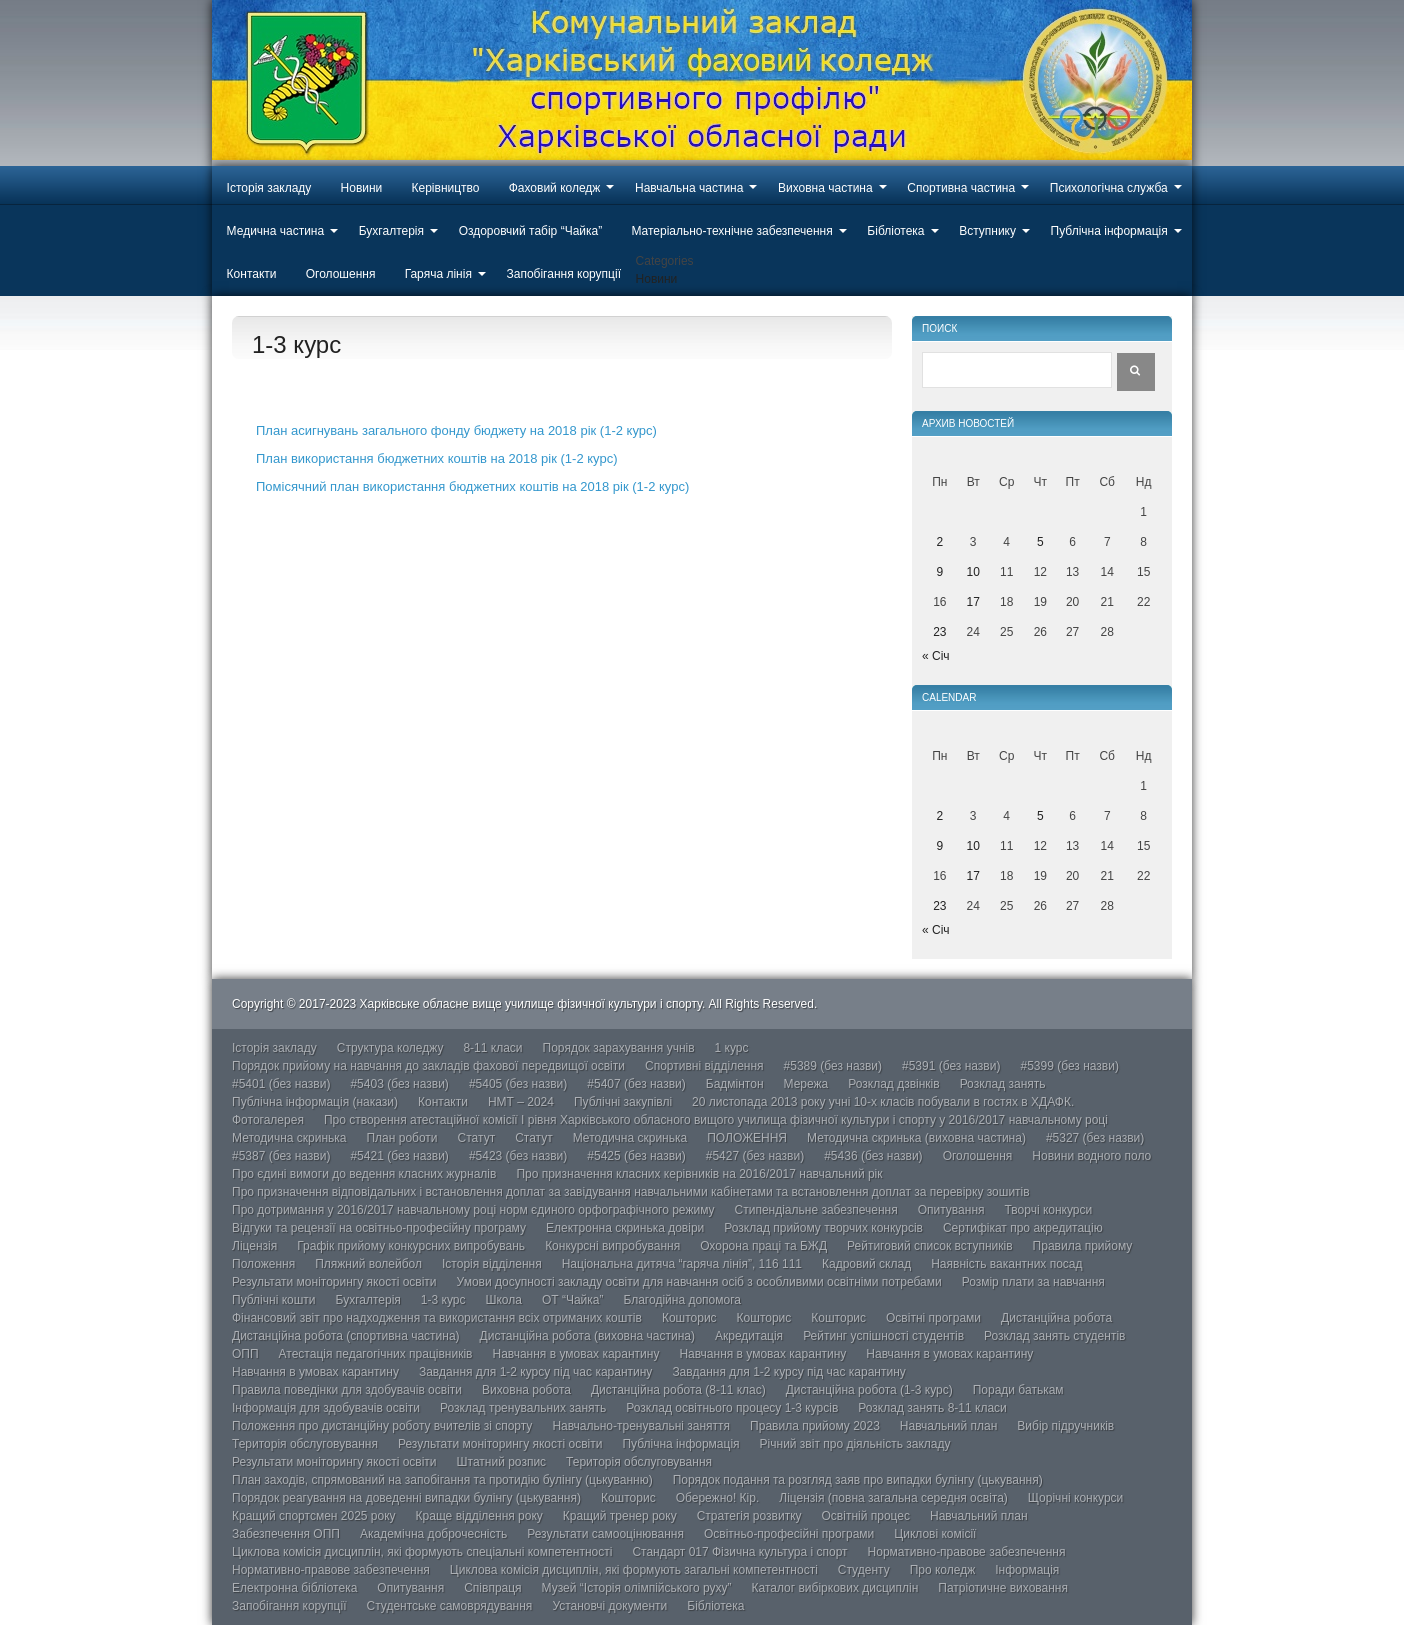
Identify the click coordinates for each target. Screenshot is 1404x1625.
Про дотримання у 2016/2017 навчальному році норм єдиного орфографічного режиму (473, 1210)
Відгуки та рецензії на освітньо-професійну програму (379, 1228)
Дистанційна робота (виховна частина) (587, 1336)
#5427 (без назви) (755, 1156)
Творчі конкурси (1049, 1210)
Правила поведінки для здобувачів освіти (347, 1390)
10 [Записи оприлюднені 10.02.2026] (973, 572)
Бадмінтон (735, 1084)
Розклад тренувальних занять (523, 1408)
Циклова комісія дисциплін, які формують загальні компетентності (634, 1570)
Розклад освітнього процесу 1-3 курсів (732, 1408)
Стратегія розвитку (749, 1516)
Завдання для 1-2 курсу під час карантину (535, 1372)
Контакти (252, 274)
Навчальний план (949, 1426)
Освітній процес (866, 1516)
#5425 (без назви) (636, 1156)
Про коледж (943, 1570)
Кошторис (689, 1318)
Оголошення (341, 274)
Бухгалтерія (391, 231)
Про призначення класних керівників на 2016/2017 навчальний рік (699, 1174)
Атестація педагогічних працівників (376, 1354)
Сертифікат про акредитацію (1023, 1228)
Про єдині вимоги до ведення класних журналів (364, 1174)
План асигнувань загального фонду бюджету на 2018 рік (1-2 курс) (456, 430)
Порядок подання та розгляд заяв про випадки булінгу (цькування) (858, 1480)
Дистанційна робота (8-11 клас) (678, 1390)
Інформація (1027, 1570)
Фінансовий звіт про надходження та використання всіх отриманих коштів (437, 1318)
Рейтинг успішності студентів (883, 1336)
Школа (503, 1300)
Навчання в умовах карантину (576, 1354)
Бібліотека (895, 231)
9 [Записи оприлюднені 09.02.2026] (939, 572)
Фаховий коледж (555, 188)
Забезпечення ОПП (286, 1534)
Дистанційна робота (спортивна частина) (346, 1336)
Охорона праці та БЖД (763, 1246)
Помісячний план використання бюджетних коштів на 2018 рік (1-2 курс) (472, 486)
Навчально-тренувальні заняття (641, 1426)
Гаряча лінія (438, 274)
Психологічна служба (1109, 188)
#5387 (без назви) (281, 1156)
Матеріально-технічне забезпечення (731, 231)
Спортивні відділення (704, 1066)
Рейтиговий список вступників (930, 1246)
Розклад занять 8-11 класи (932, 1408)
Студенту (864, 1570)
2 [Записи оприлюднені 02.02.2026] (939, 542)
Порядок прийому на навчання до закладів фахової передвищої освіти (428, 1066)
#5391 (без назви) (951, 1066)
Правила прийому (1083, 1246)
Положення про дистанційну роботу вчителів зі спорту (382, 1426)
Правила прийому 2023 (815, 1426)
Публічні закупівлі (623, 1102)
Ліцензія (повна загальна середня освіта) (893, 1498)
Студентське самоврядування (449, 1606)
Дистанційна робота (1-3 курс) (869, 1390)
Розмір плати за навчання (1033, 1282)
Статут (477, 1138)
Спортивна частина (961, 188)
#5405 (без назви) (518, 1084)
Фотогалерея (268, 1120)
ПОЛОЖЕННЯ (747, 1138)
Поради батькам (1018, 1390)
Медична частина (276, 231)
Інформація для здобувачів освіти (326, 1408)
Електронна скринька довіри (625, 1228)
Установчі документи (609, 1606)
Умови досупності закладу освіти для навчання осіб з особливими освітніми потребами (699, 1282)
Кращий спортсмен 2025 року (314, 1516)
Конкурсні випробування (612, 1246)
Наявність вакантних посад (1006, 1264)
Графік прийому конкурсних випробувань (411, 1246)
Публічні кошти (274, 1300)
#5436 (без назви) (873, 1156)
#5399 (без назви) (1069, 1066)
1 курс (732, 1048)
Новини (362, 188)
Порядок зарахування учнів (619, 1048)
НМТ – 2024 (521, 1102)
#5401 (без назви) (281, 1084)
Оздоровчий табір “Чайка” (531, 231)
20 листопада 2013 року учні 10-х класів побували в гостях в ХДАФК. (883, 1102)
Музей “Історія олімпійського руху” (637, 1588)
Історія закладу (269, 188)
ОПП (245, 1354)
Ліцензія (254, 1246)
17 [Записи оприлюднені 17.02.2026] (973, 602)
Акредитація (749, 1336)
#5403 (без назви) (399, 1084)
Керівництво (446, 188)
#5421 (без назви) (399, 1156)
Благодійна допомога (682, 1300)
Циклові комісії (935, 1534)
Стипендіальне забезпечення (816, 1210)
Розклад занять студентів (1054, 1336)
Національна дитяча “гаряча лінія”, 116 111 (682, 1264)
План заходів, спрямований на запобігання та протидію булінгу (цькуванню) (442, 1480)
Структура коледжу (390, 1048)
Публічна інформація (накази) (315, 1102)
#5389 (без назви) (833, 1066)
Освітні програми (933, 1318)
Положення (263, 1264)
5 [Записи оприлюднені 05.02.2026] (1040, 542)
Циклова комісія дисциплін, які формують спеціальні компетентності (422, 1552)
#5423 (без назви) (518, 1156)
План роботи (401, 1138)
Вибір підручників (1065, 1426)
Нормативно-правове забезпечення (967, 1552)
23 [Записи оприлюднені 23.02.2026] (939, 632)
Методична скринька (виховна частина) (916, 1138)
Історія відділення (492, 1264)
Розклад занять (1003, 1084)
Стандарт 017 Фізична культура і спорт (739, 1552)
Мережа (806, 1084)
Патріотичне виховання (1003, 1588)
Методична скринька (289, 1138)
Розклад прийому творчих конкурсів (823, 1228)
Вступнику (987, 231)
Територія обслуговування (305, 1444)
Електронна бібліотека (294, 1588)
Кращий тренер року (620, 1516)
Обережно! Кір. (718, 1498)
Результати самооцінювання (605, 1534)
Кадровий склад (866, 1264)
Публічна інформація (1109, 231)
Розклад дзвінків (893, 1084)
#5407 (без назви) (636, 1084)
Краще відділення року (479, 1516)
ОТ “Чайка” (573, 1300)
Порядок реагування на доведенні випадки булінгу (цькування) (406, 1498)
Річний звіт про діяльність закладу (855, 1444)
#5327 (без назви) (1095, 1138)
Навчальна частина (689, 188)
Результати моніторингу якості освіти (334, 1282)
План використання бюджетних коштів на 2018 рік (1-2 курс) (437, 458)
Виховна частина (825, 188)
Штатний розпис (502, 1462)
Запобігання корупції (563, 274)
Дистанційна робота (1056, 1318)
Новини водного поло (1091, 1156)
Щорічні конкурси (1075, 1498)
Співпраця (492, 1588)
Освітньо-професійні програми (789, 1534)
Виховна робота (526, 1390)
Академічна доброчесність (433, 1534)
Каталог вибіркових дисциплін (835, 1588)
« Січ (936, 656)
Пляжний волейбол (368, 1264)
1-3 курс (443, 1300)
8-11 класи (492, 1048)
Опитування (951, 1210)
